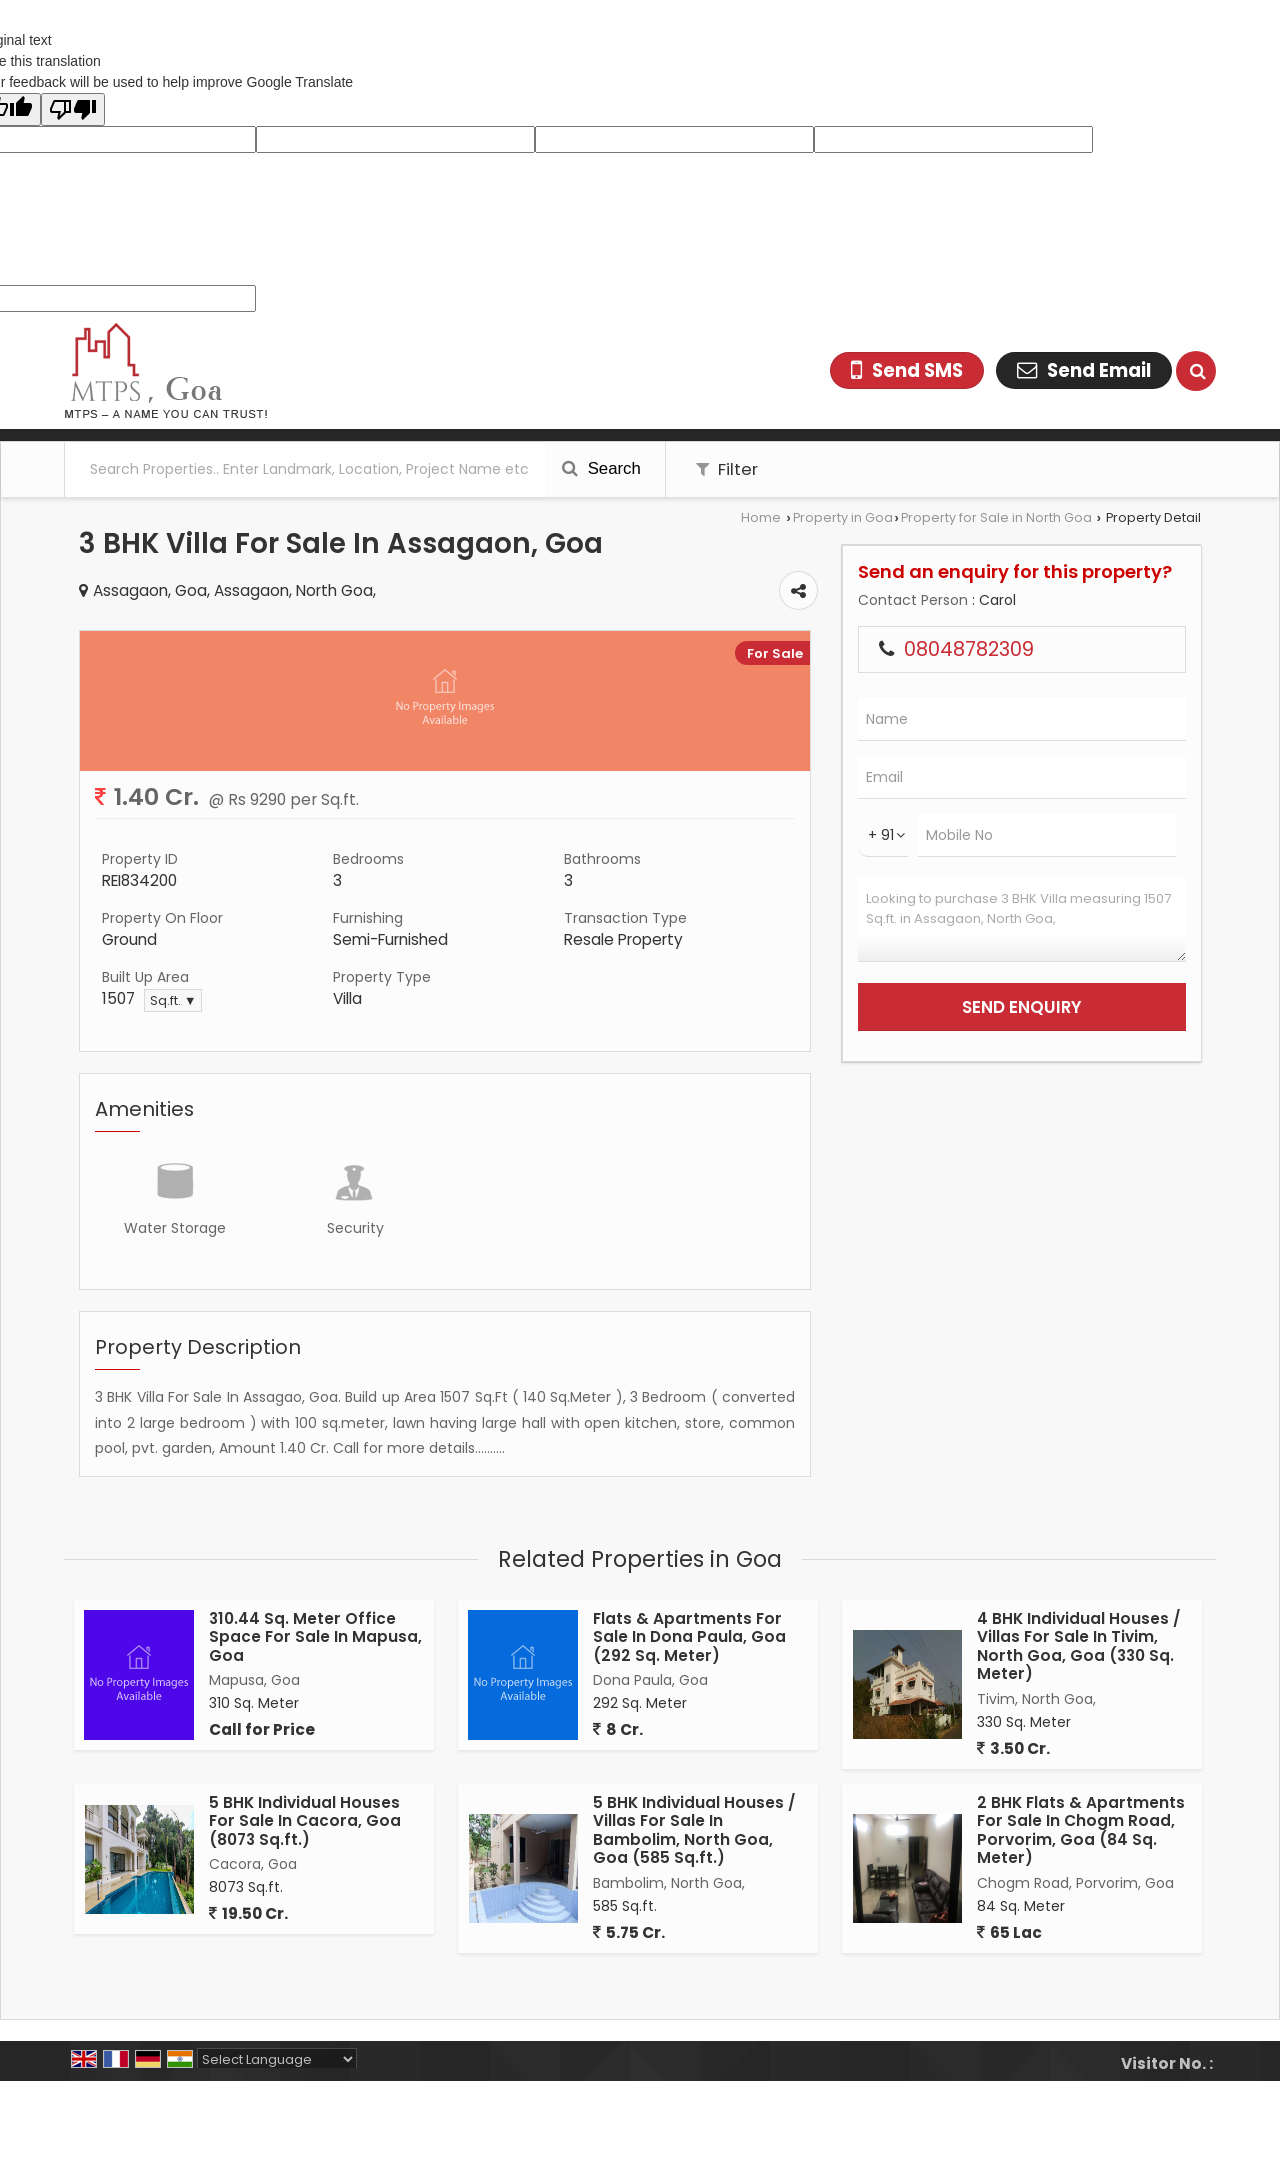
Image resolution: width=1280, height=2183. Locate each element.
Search (601, 468)
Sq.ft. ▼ (173, 1000)
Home (761, 517)
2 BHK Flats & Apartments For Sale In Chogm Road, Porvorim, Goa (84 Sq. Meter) (1081, 1830)
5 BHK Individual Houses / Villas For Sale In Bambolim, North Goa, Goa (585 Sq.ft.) (694, 1830)
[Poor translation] (73, 109)
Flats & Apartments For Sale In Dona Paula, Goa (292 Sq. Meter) (689, 1637)
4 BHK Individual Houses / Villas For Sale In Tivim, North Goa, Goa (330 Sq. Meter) (1078, 1646)
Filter (727, 469)
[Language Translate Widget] (277, 2059)
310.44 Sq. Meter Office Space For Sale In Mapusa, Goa (315, 1637)
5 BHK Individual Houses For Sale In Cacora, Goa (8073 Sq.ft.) (305, 1821)
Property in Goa (843, 517)
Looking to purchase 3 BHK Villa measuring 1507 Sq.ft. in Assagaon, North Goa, (1022, 919)
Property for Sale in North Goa (996, 517)
